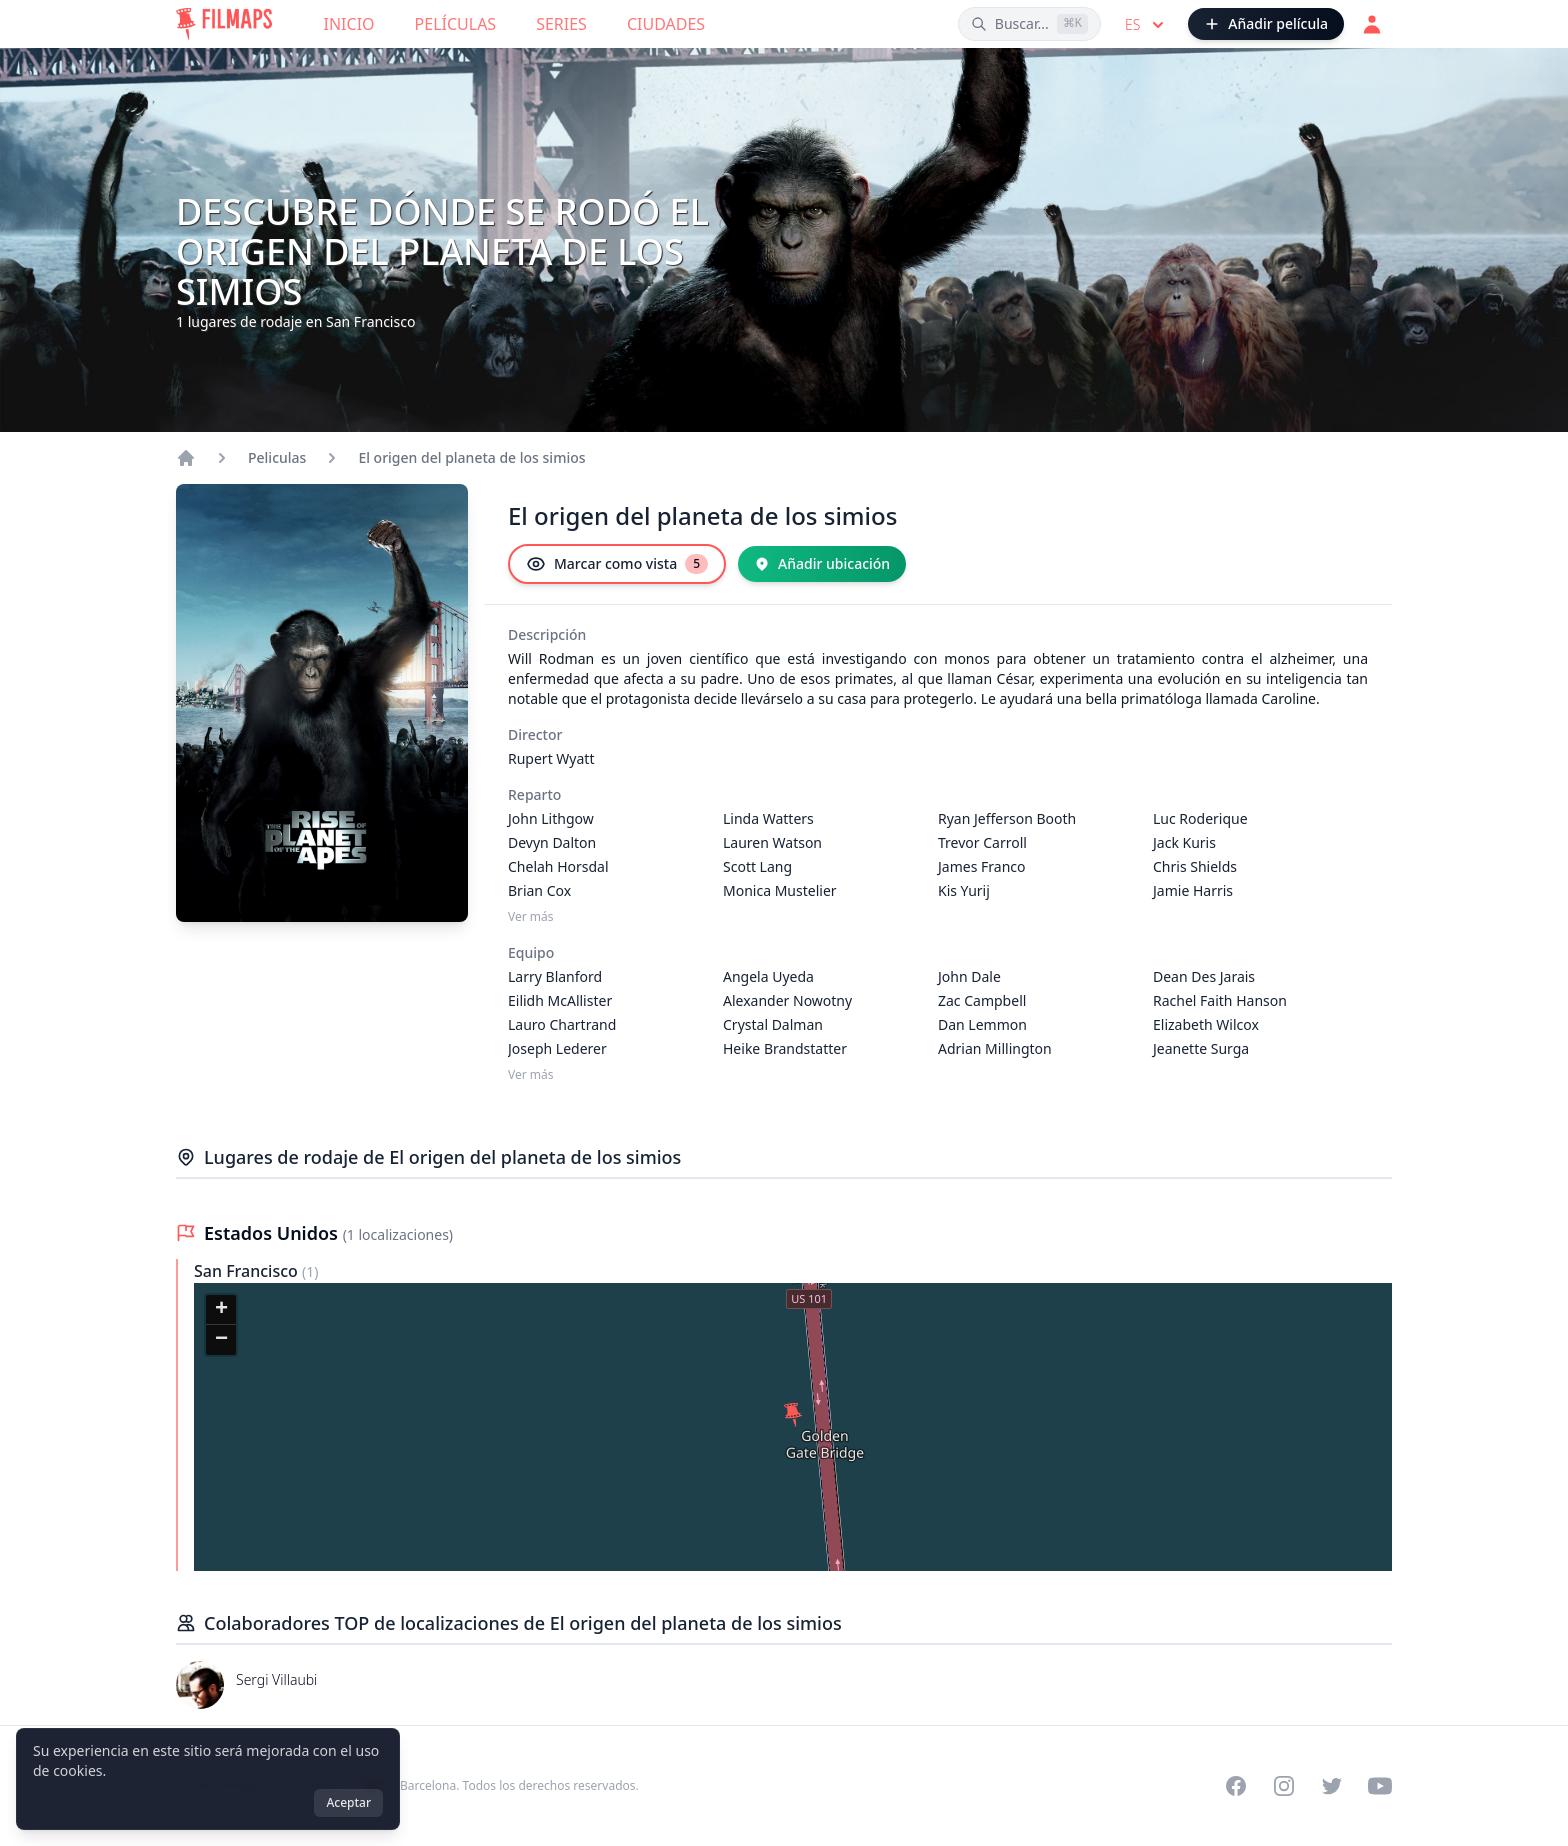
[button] (793, 1415)
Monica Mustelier (780, 890)
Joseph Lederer (557, 1048)
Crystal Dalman (773, 1024)
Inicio (349, 24)
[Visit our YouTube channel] (1380, 1786)
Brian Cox (539, 890)
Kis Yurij (964, 890)
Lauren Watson (772, 842)
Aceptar (348, 1802)
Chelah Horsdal (558, 866)
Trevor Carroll (982, 842)
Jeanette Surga (1201, 1048)
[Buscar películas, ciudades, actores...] (1029, 24)
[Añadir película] (1266, 24)
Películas (456, 24)
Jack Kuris (1184, 842)
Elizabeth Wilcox (1206, 1024)
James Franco (981, 866)
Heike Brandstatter (785, 1048)
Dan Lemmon (982, 1024)
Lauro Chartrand (562, 1024)
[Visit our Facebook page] (1236, 1786)
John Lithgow (551, 818)
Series (561, 24)
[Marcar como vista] (617, 564)
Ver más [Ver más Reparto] (531, 917)
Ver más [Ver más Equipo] (531, 1075)
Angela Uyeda (768, 976)
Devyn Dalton (552, 842)
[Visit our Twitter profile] (1332, 1786)
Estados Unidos (273, 1233)
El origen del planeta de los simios (471, 457)
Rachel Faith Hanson (1220, 1000)
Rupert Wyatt (551, 758)
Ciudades (666, 24)
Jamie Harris (1193, 890)
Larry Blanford (555, 976)
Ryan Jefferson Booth (1007, 818)
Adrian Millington (995, 1048)
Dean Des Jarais (1204, 976)
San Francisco (248, 1271)
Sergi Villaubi (276, 1679)
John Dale (969, 976)
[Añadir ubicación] (822, 564)
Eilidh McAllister (560, 1000)
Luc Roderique (1200, 818)
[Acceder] (1372, 24)
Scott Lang (757, 866)
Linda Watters (768, 818)
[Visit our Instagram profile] (1284, 1786)
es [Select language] (1146, 25)
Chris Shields (1195, 866)
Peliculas (277, 457)
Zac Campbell (982, 1000)
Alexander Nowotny (787, 1000)
